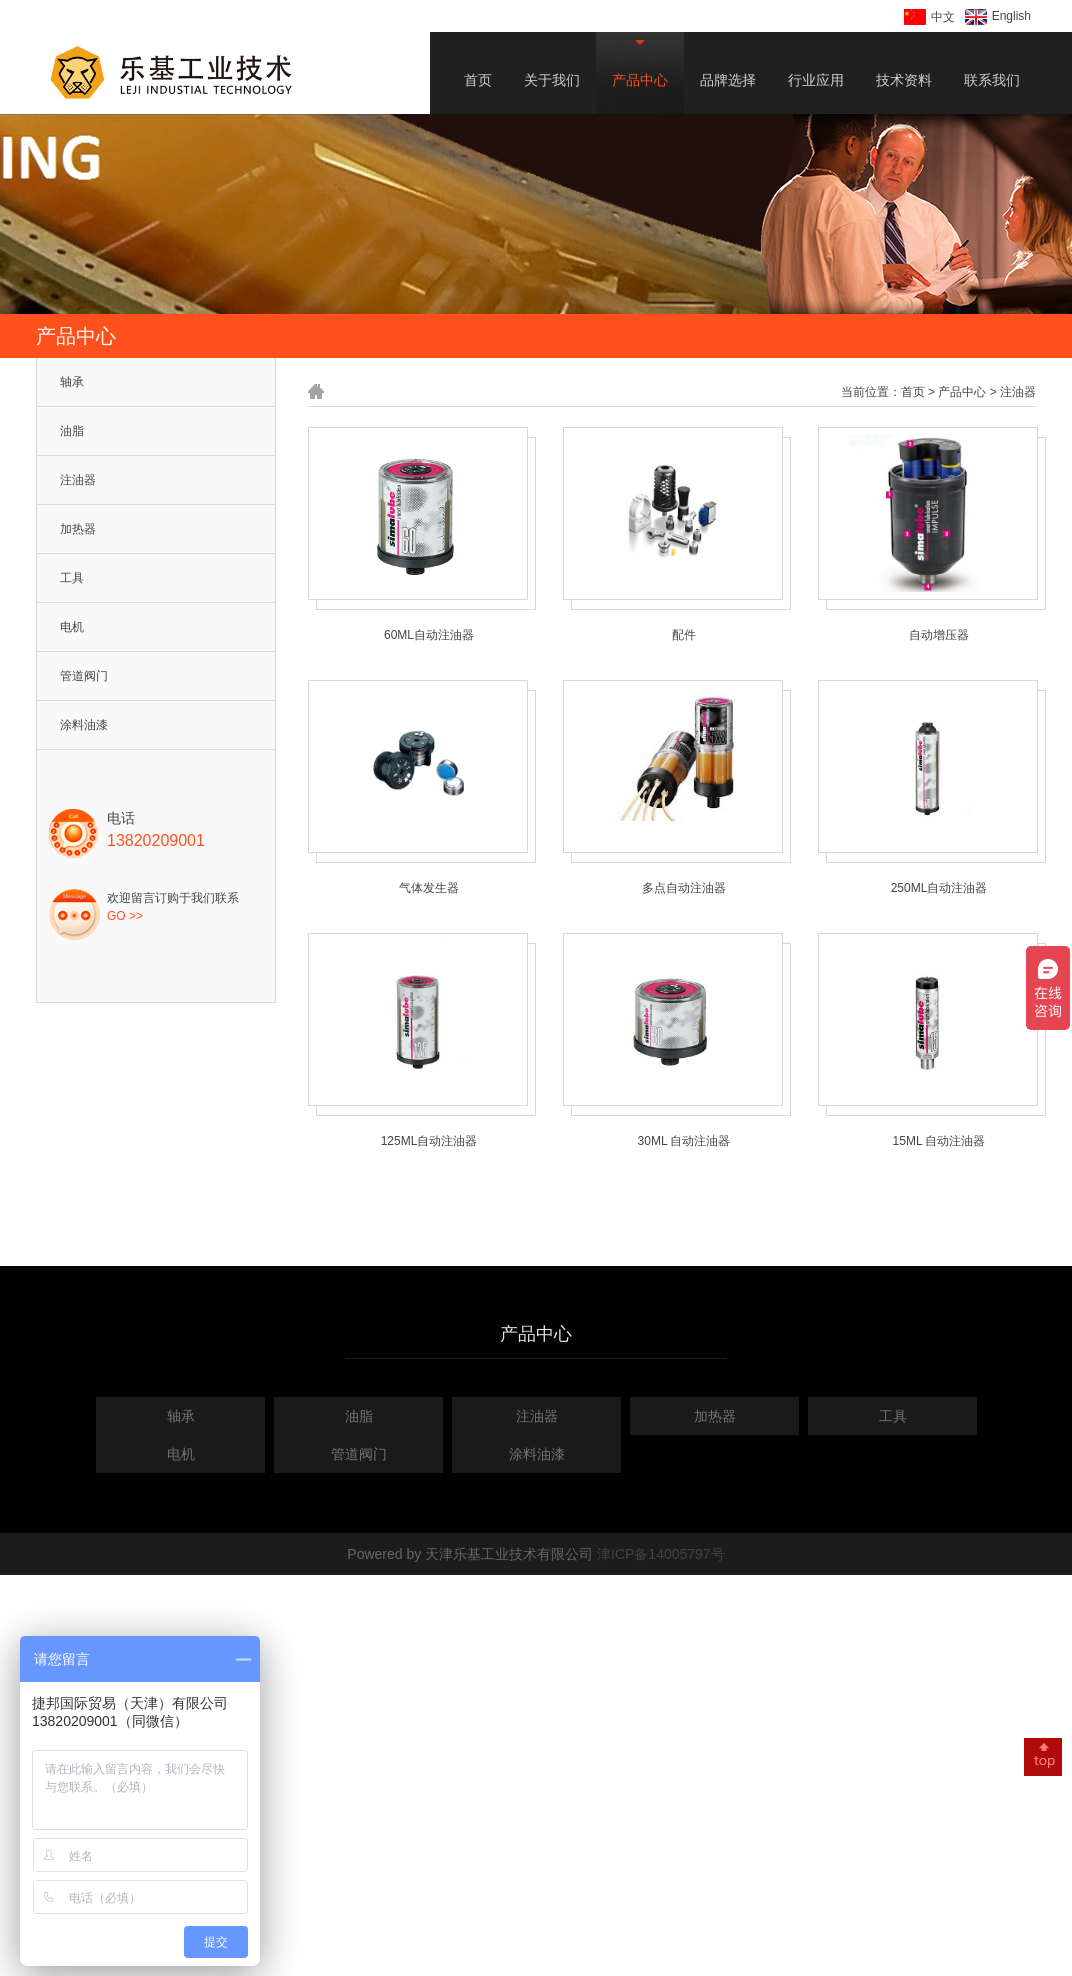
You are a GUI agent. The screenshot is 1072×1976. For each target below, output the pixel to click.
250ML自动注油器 (939, 888)
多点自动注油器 (684, 888)
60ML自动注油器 (429, 635)
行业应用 (816, 80)
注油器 (78, 480)
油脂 (72, 431)
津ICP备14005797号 (661, 1554)
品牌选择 (728, 80)
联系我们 (992, 80)
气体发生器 (429, 888)
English (998, 17)
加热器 (78, 529)
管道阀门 (84, 676)
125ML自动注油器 (429, 1141)
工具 (72, 578)
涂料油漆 (84, 725)
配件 (684, 635)
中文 (929, 17)
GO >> (125, 916)
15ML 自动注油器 (939, 1141)
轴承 (72, 382)
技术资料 (904, 80)
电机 (72, 627)
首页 (478, 80)
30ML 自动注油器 (684, 1141)
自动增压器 (939, 635)
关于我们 (552, 80)
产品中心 (640, 80)
